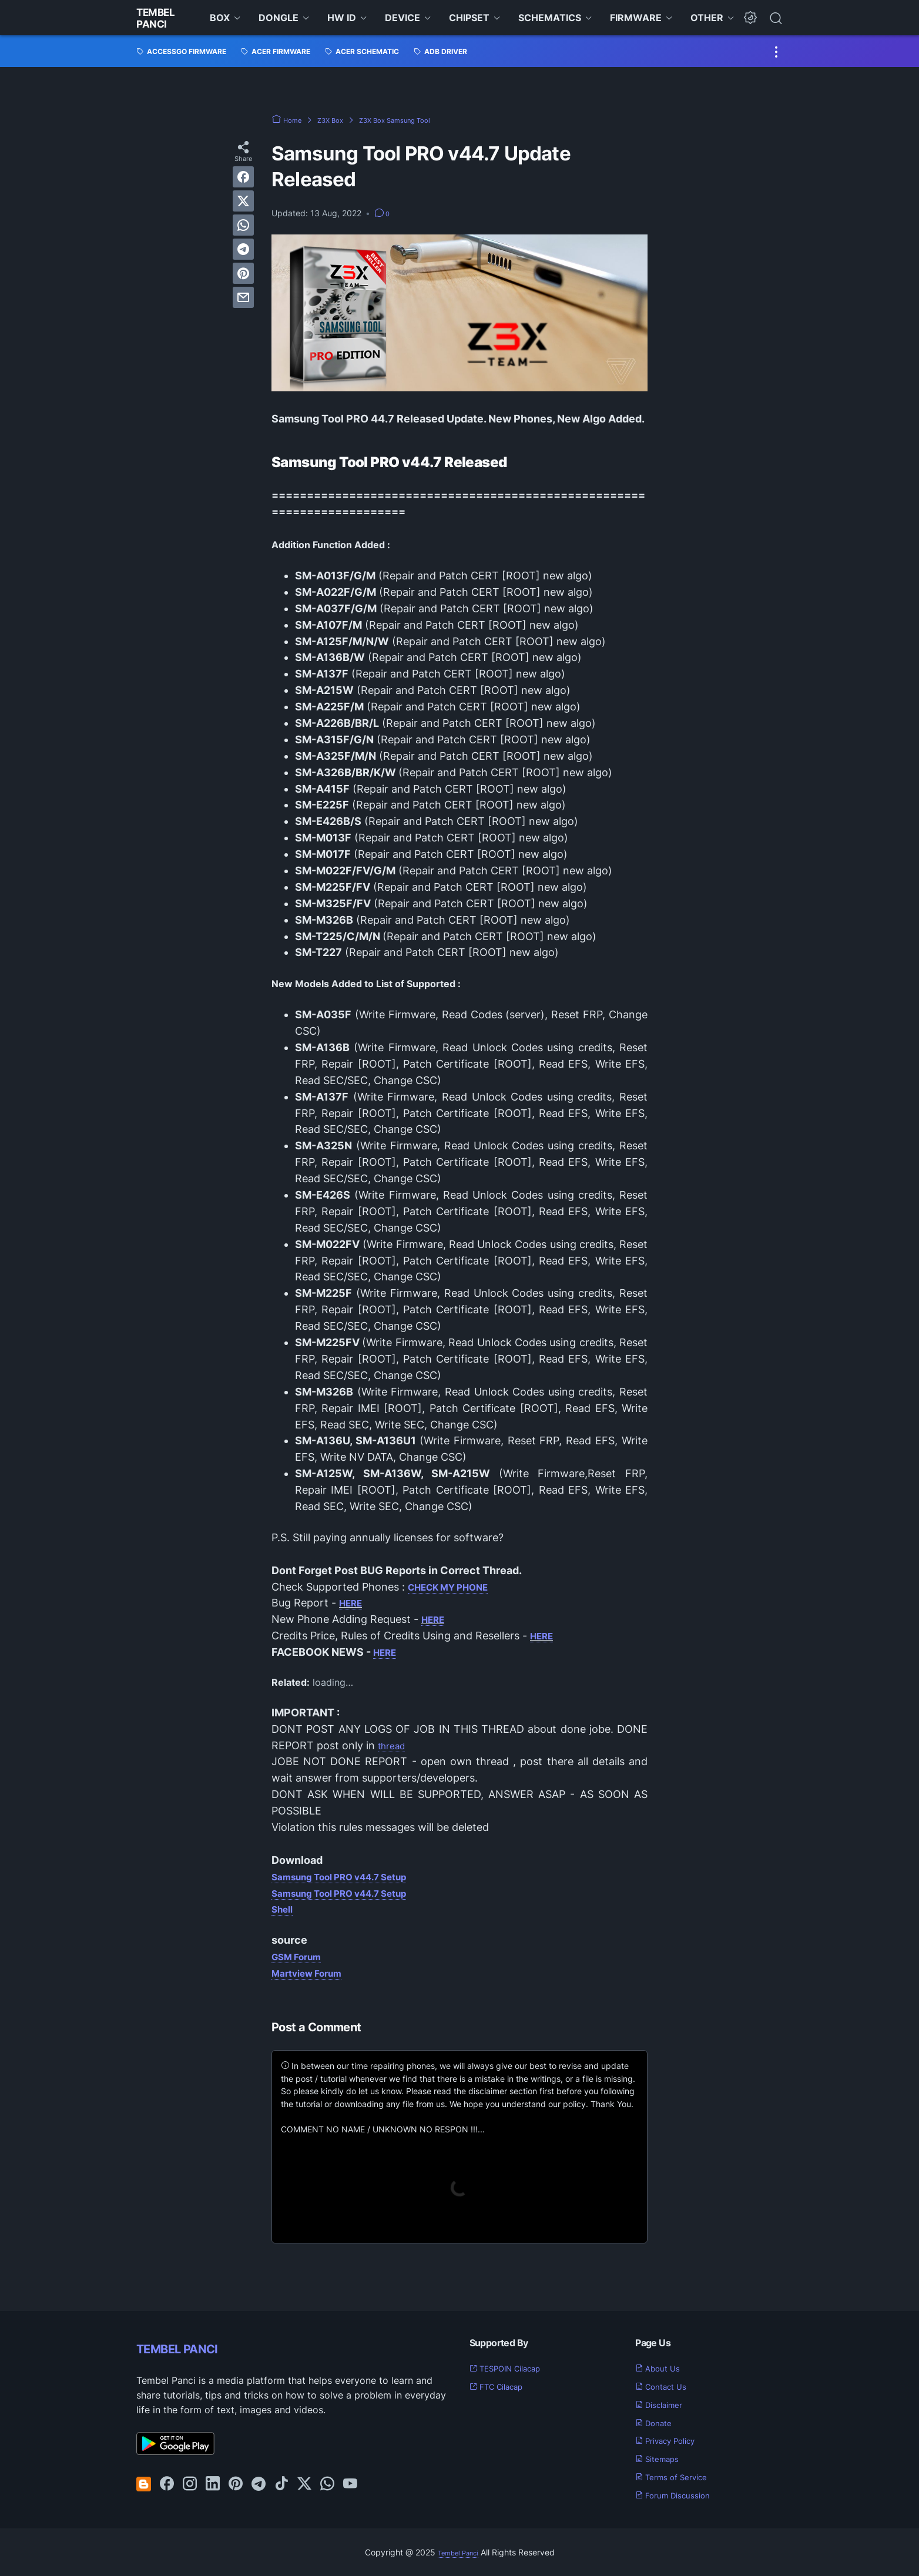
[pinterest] (243, 273)
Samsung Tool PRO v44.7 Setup (352, 1876)
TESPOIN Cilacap (513, 2368)
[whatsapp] (243, 225)
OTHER (706, 18)
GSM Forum (301, 1956)
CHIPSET (469, 18)
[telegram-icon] (258, 2484)
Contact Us (666, 2386)
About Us (662, 2368)
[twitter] (243, 201)
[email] (243, 297)
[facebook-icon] (167, 2484)
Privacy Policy (672, 2440)
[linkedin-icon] (213, 2484)
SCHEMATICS (549, 18)
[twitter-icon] (304, 2484)
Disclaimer (664, 2404)
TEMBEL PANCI (195, 2347)
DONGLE (278, 18)
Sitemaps (662, 2458)
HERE (353, 1602)
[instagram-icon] (190, 2484)
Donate (657, 2423)
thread (394, 1745)
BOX (220, 18)
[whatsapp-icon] (327, 2484)
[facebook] (243, 176)
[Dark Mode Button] (750, 18)
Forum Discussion (680, 2495)
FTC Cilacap (502, 2386)
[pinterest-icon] (236, 2484)
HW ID (341, 18)
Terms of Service (679, 2477)
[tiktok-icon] (281, 2484)
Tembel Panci (159, 18)
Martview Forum (312, 1973)
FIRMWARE (636, 18)
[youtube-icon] (350, 2484)
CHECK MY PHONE (456, 1587)
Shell (284, 1909)
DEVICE (402, 18)
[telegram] (243, 249)
